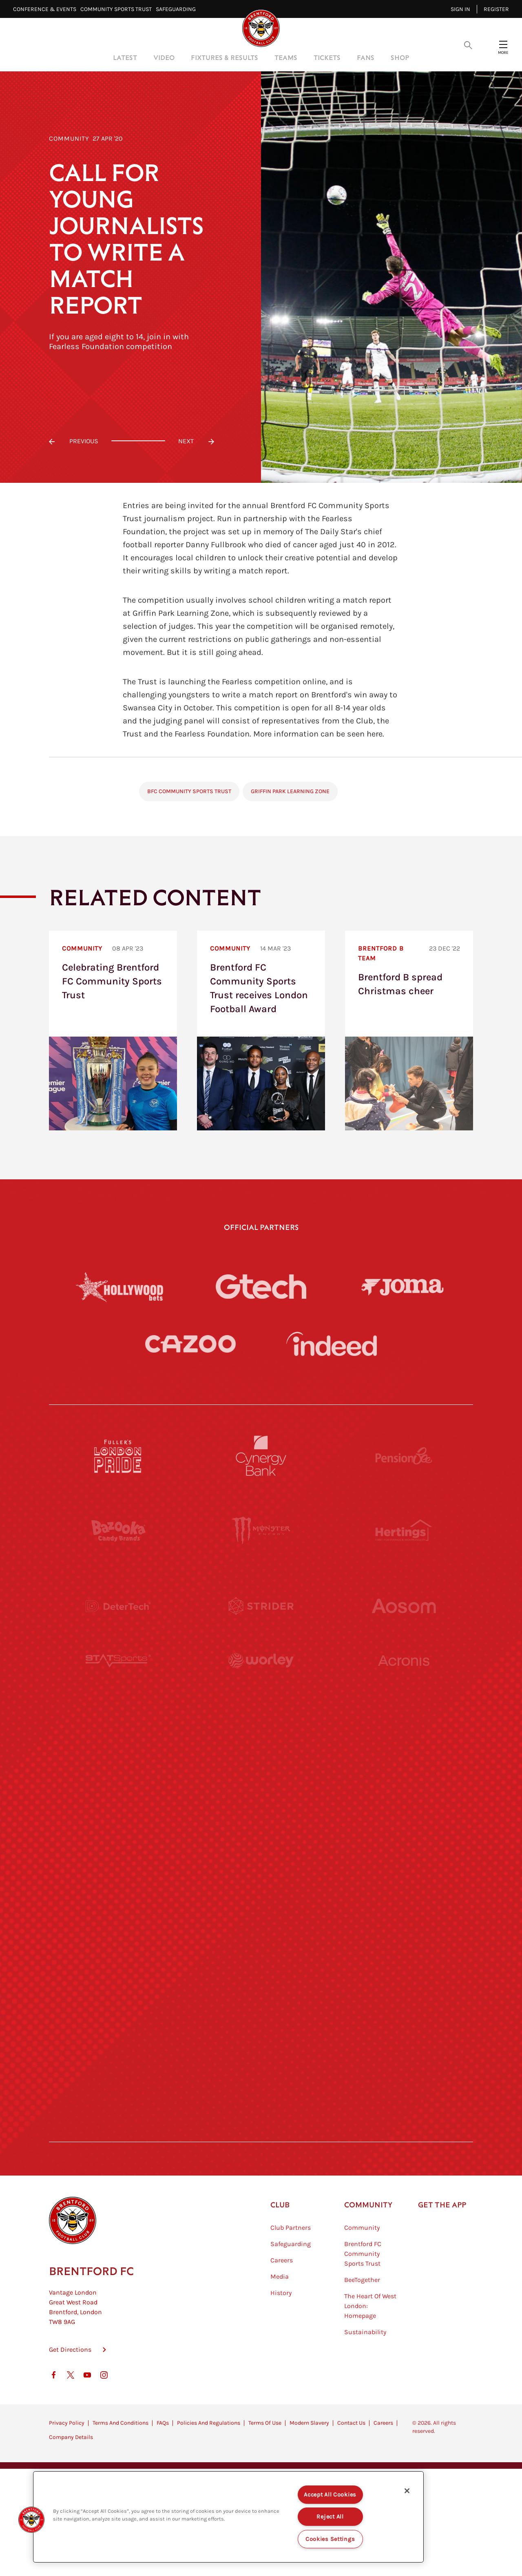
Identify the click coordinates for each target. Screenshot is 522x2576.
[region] (228, 2517)
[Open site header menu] (503, 44)
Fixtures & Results (224, 57)
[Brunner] (118, 1906)
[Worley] (261, 1681)
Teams (285, 57)
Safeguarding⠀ (178, 9)
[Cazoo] (190, 1344)
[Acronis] (403, 1681)
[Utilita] (118, 1831)
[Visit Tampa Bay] (261, 1756)
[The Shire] (261, 1981)
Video (164, 57)
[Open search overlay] (468, 44)
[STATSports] (118, 1681)
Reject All (329, 2516)
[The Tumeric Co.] (261, 2056)
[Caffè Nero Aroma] (261, 2131)
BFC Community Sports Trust (189, 791)
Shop (400, 57)
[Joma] (402, 1286)
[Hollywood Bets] (119, 1286)
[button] (31, 2520)
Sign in (460, 9)
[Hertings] (403, 1530)
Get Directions (70, 2390)
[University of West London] (118, 1756)
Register (496, 9)
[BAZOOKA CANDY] (118, 1530)
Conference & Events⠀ (46, 9)
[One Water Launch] (403, 1831)
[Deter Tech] (118, 1605)
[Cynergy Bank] (261, 1455)
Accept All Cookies (330, 2494)
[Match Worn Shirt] (261, 1906)
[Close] (407, 2491)
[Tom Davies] (403, 1981)
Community (69, 138)
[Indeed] (331, 1344)
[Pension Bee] (403, 1455)
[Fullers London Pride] (118, 1455)
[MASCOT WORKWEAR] (403, 1756)
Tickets (327, 57)
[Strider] (261, 1605)
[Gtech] (261, 1286)
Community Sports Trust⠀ (118, 9)
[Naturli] (261, 1831)
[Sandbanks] (118, 1981)
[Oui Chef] (403, 1906)
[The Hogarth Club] (118, 2056)
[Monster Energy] (261, 1530)
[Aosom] (403, 1605)
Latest (125, 57)
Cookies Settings (330, 2539)
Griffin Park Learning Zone (290, 791)
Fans (365, 57)
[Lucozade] (403, 2056)
